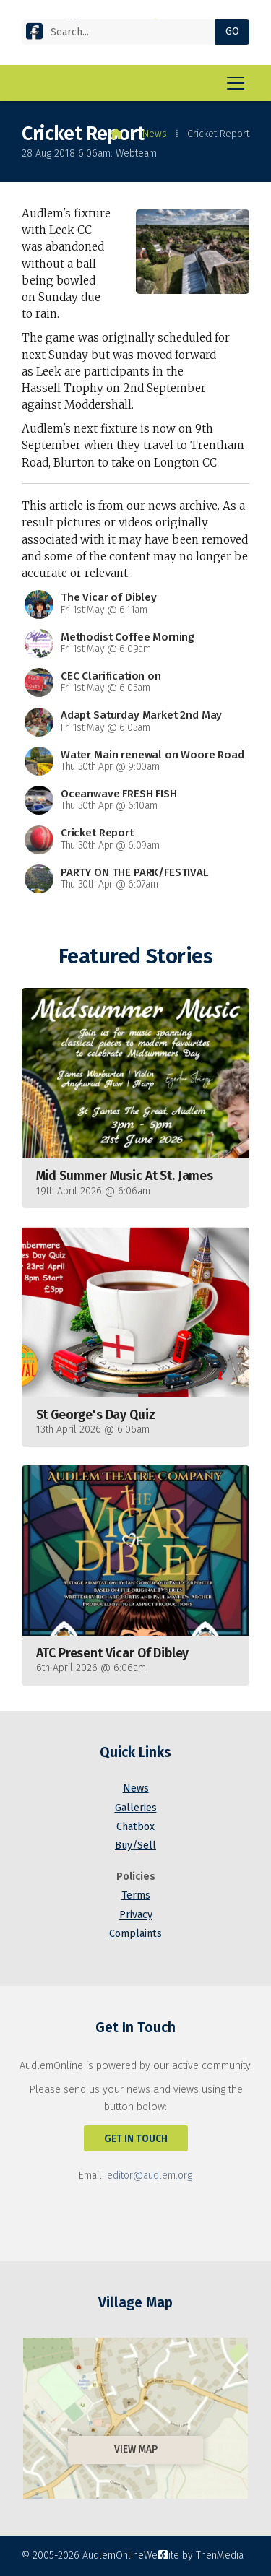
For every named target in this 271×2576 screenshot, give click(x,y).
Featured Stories (135, 956)
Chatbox (135, 1827)
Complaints (135, 1933)
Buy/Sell (135, 1845)
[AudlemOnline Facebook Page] (34, 34)
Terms (135, 1895)
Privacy (135, 1915)
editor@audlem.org (149, 2175)
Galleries (136, 1808)
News (154, 134)
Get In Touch (136, 2139)
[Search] (124, 32)
